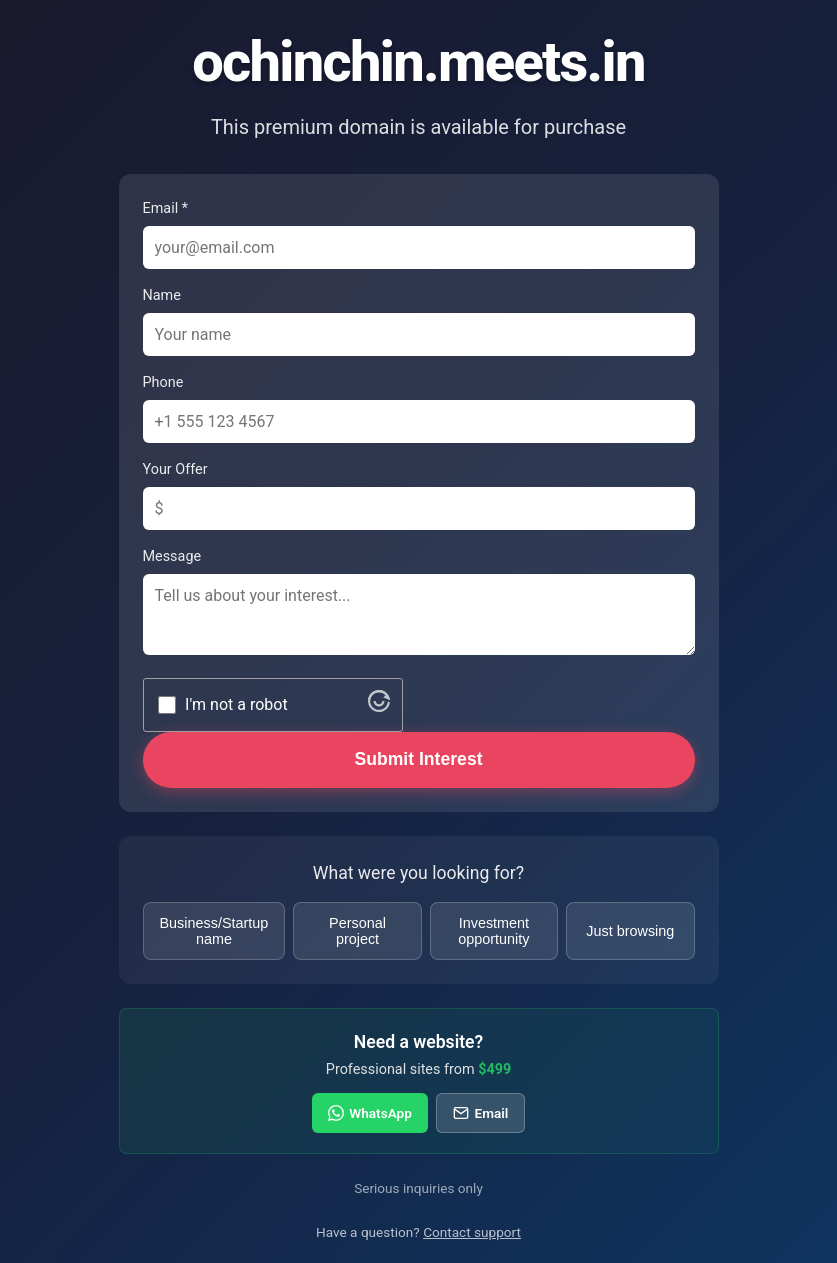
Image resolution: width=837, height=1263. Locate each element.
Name (162, 295)
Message (172, 556)
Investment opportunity (493, 931)
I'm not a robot (236, 704)
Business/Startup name (214, 931)
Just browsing (630, 931)
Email (480, 1113)
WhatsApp (370, 1113)
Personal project (357, 931)
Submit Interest (418, 759)
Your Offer (175, 469)
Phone (163, 382)
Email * (165, 208)
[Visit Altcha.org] (379, 706)
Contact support (472, 1232)
